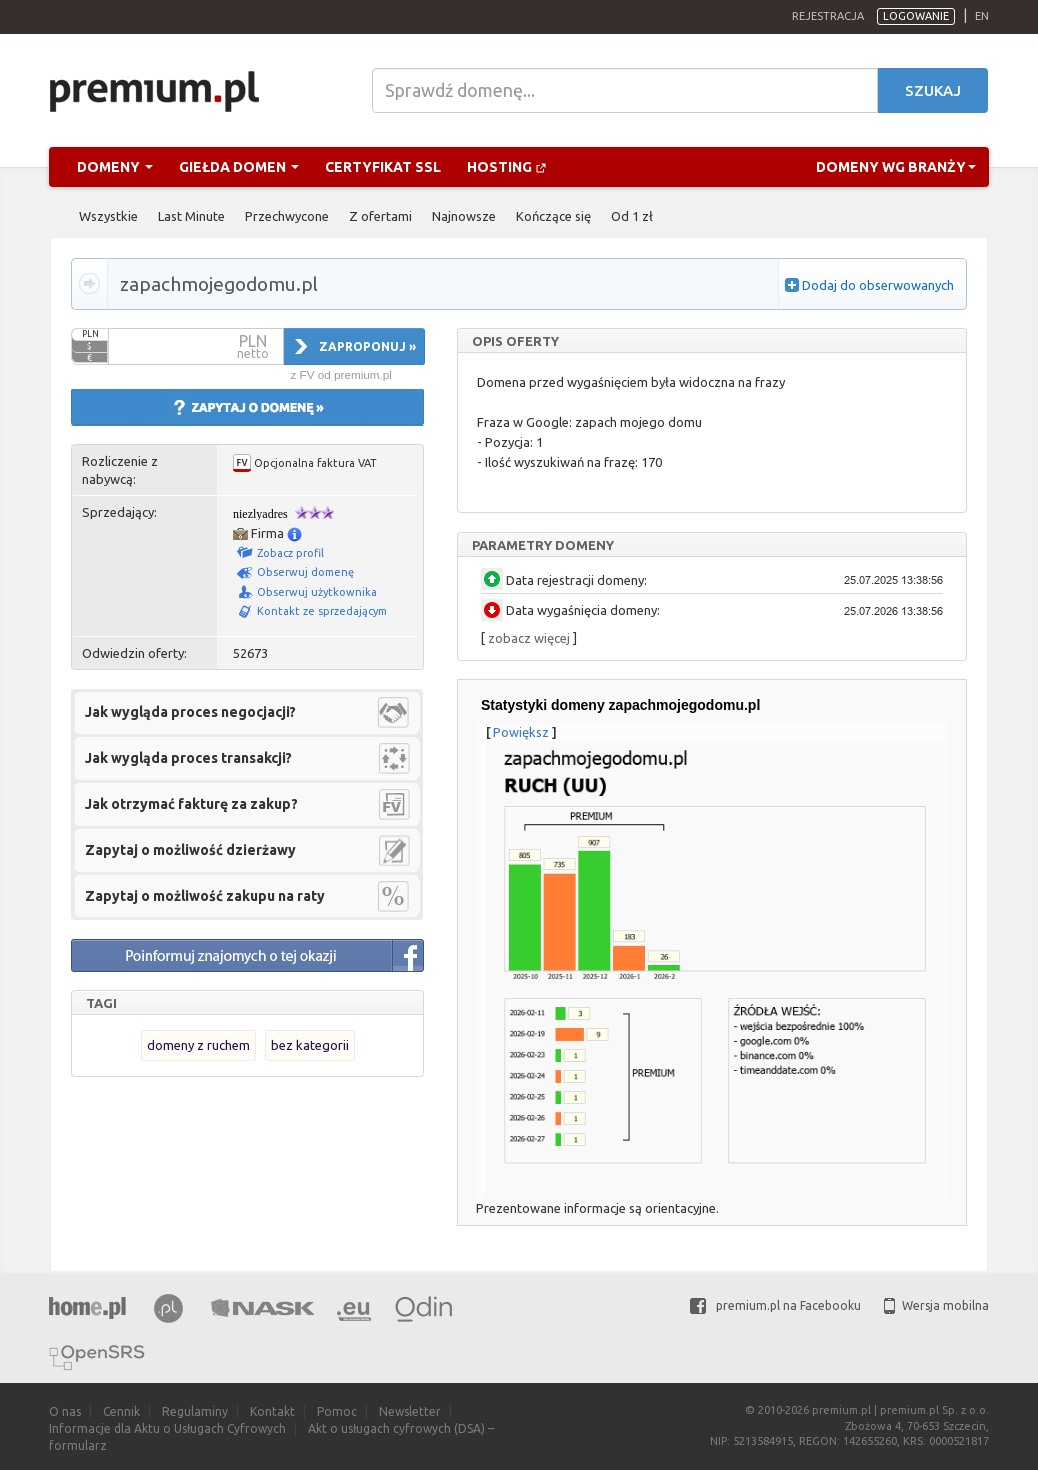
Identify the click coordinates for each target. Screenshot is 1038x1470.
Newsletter (410, 1411)
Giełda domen (239, 167)
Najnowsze (464, 216)
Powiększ (521, 732)
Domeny (115, 167)
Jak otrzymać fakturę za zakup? (191, 804)
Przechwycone (287, 216)
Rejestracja (828, 16)
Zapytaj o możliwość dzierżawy (190, 850)
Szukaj (933, 90)
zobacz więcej (529, 638)
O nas (65, 1411)
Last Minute (191, 216)
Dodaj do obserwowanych (878, 285)
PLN (90, 334)
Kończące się (553, 216)
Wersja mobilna (936, 1305)
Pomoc (337, 1411)
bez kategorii (310, 1045)
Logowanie (916, 16)
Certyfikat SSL (383, 167)
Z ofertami (380, 216)
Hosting (507, 167)
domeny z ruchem (198, 1045)
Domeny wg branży (896, 167)
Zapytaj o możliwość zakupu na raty (205, 896)
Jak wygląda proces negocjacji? (190, 712)
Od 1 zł (632, 216)
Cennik (121, 1411)
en (982, 16)
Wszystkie (108, 216)
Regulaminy (195, 1411)
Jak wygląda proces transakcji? (188, 758)
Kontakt (272, 1411)
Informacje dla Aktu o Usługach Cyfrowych (167, 1428)
